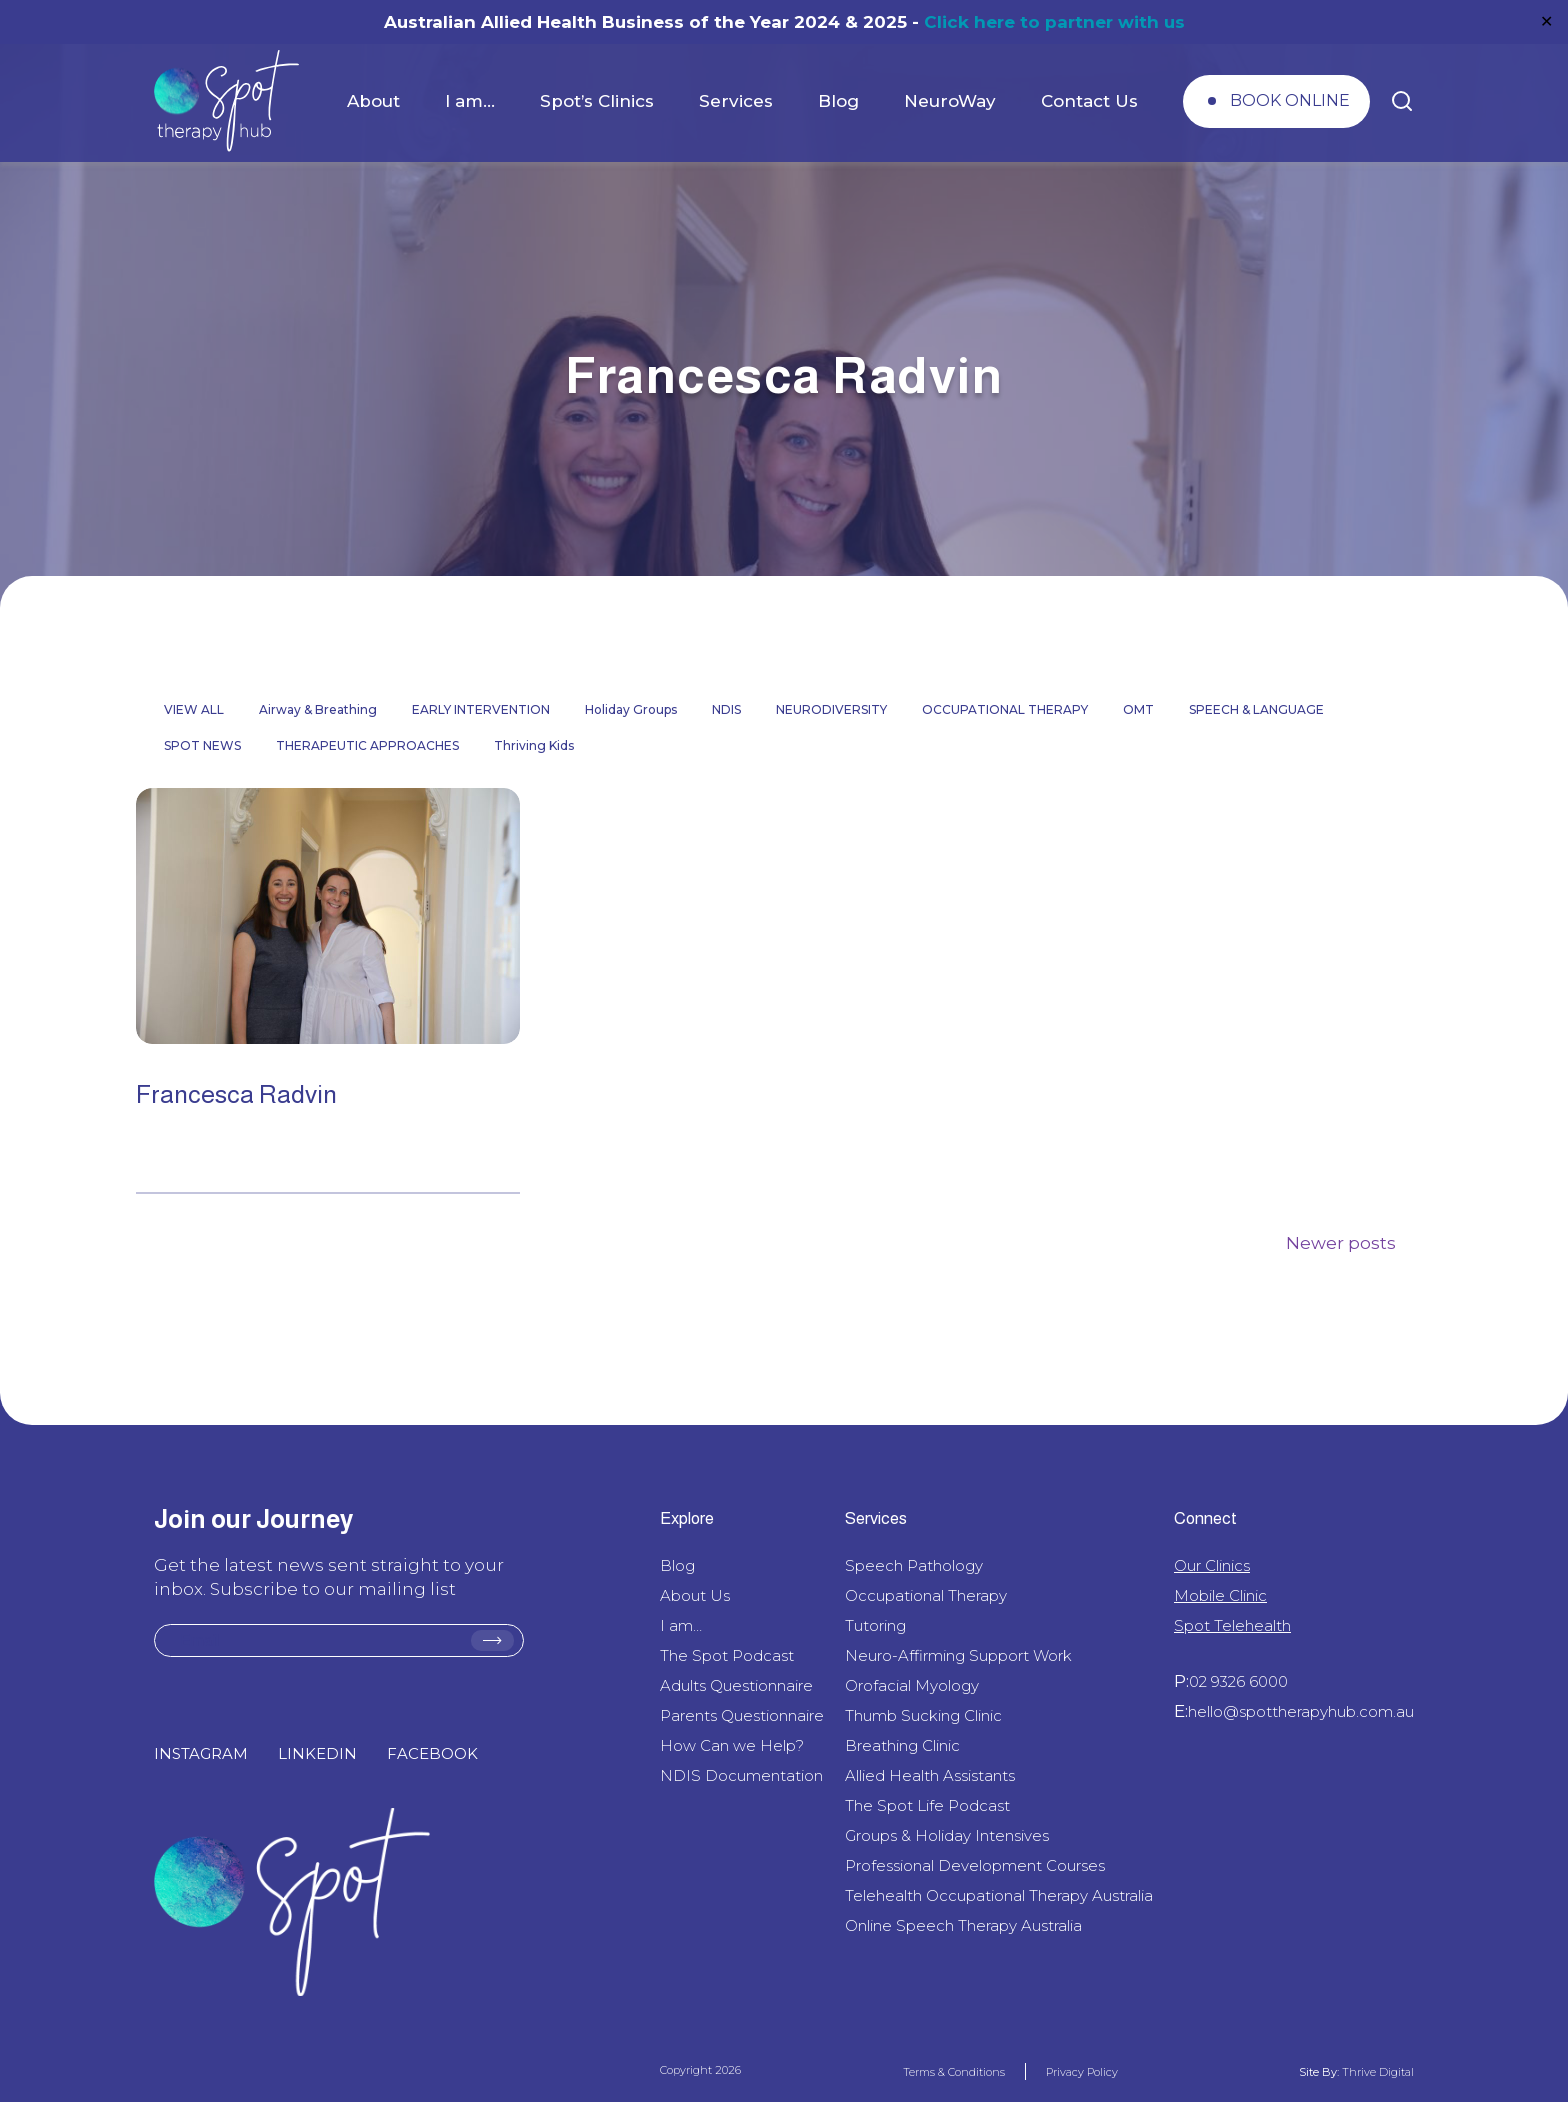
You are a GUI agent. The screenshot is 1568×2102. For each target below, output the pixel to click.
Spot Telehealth (1232, 1625)
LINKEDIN (317, 1753)
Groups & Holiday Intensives (947, 1835)
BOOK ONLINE (1290, 100)
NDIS (726, 709)
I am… (470, 101)
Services (736, 101)
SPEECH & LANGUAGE (1256, 709)
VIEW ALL (194, 709)
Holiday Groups (631, 709)
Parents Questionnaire (742, 1715)
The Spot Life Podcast (927, 1805)
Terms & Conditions (954, 2072)
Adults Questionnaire (736, 1685)
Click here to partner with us (1054, 22)
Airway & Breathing (318, 709)
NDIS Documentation (741, 1775)
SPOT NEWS (202, 745)
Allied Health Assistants (930, 1775)
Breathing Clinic (902, 1745)
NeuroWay (950, 101)
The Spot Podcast (727, 1655)
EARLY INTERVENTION (481, 709)
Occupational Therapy (926, 1595)
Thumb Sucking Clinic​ (923, 1715)
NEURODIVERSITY (831, 709)
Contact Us (1089, 101)
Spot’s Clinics (597, 101)
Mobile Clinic (1220, 1595)
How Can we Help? (732, 1745)
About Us (695, 1595)
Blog (838, 101)
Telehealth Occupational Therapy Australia (999, 1895)
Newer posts (1341, 1243)
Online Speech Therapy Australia (963, 1925)
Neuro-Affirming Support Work (958, 1655)
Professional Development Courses (975, 1865)
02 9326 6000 (1238, 1681)
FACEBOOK (432, 1753)
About (373, 101)
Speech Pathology (914, 1565)
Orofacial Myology (912, 1685)
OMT (1138, 709)
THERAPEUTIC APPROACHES (367, 745)
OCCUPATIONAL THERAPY (1005, 709)
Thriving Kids (534, 745)
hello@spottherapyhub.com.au (1301, 1711)
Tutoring (875, 1625)
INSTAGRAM (201, 1753)
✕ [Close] (1546, 21)
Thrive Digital (1376, 2072)
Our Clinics (1212, 1565)
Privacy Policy (1082, 2072)
